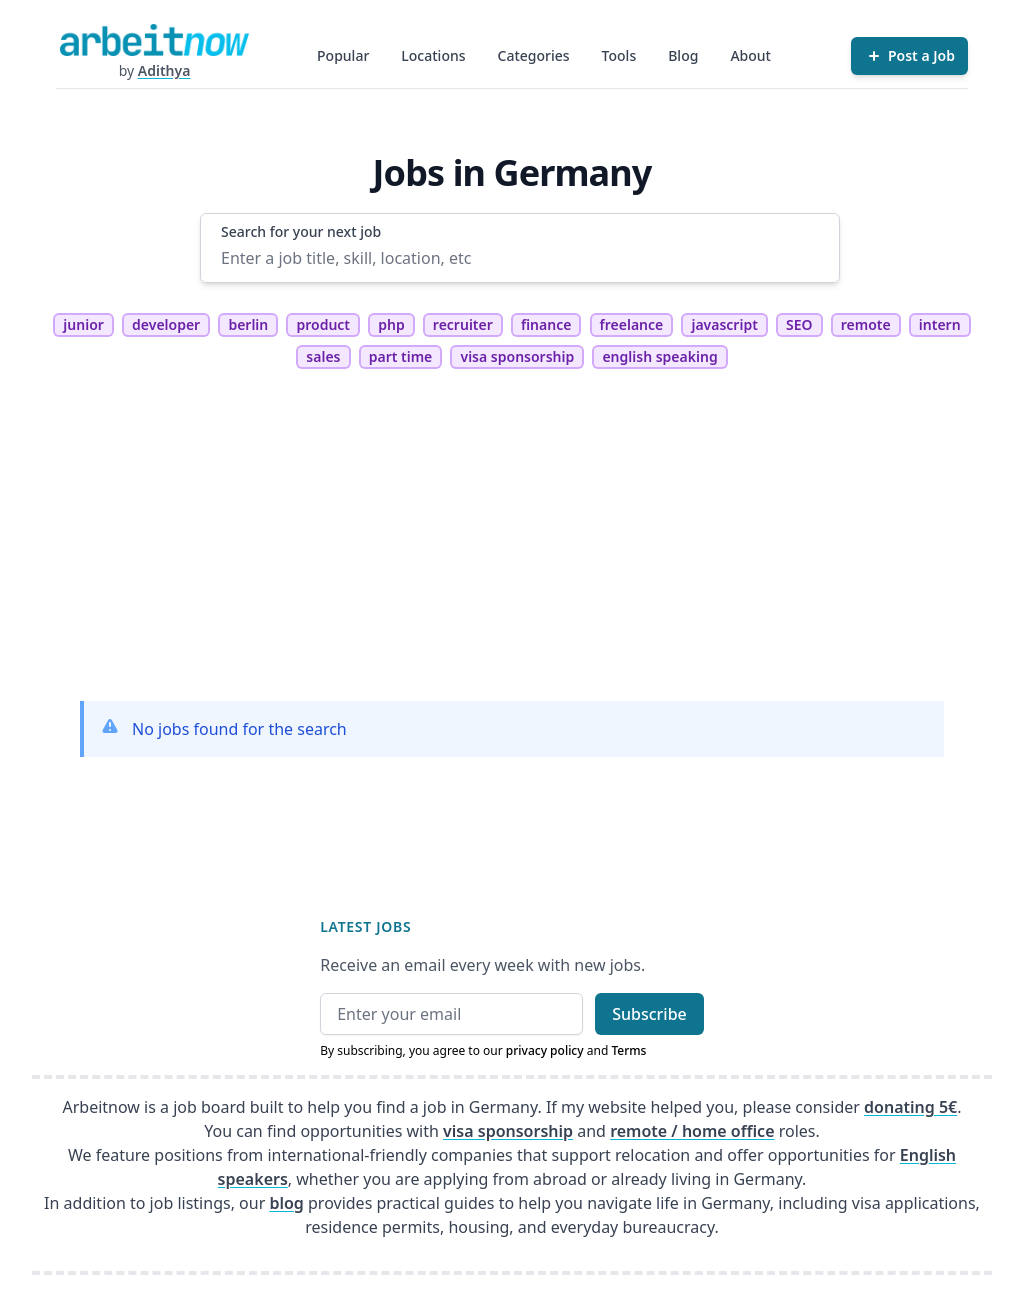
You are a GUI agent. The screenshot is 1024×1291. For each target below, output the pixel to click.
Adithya (164, 70)
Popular (343, 55)
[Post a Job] (909, 56)
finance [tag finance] (546, 324)
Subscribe (649, 1014)
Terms (628, 1050)
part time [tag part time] (401, 356)
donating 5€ (910, 1107)
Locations (433, 55)
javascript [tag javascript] (724, 324)
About (750, 55)
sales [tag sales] (323, 356)
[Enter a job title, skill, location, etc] (520, 258)
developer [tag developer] (166, 324)
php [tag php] (391, 324)
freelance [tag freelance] (632, 324)
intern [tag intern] (940, 324)
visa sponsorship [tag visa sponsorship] (517, 356)
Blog (683, 55)
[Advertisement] (512, 545)
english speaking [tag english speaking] (659, 356)
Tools (619, 55)
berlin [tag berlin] (248, 324)
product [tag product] (323, 324)
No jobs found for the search (239, 729)
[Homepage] (154, 40)
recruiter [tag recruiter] (463, 324)
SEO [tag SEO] (799, 324)
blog (286, 1203)
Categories (534, 55)
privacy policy (545, 1050)
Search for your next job (301, 231)
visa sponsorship (508, 1131)
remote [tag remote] (866, 324)
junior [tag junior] (83, 324)
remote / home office (692, 1131)
